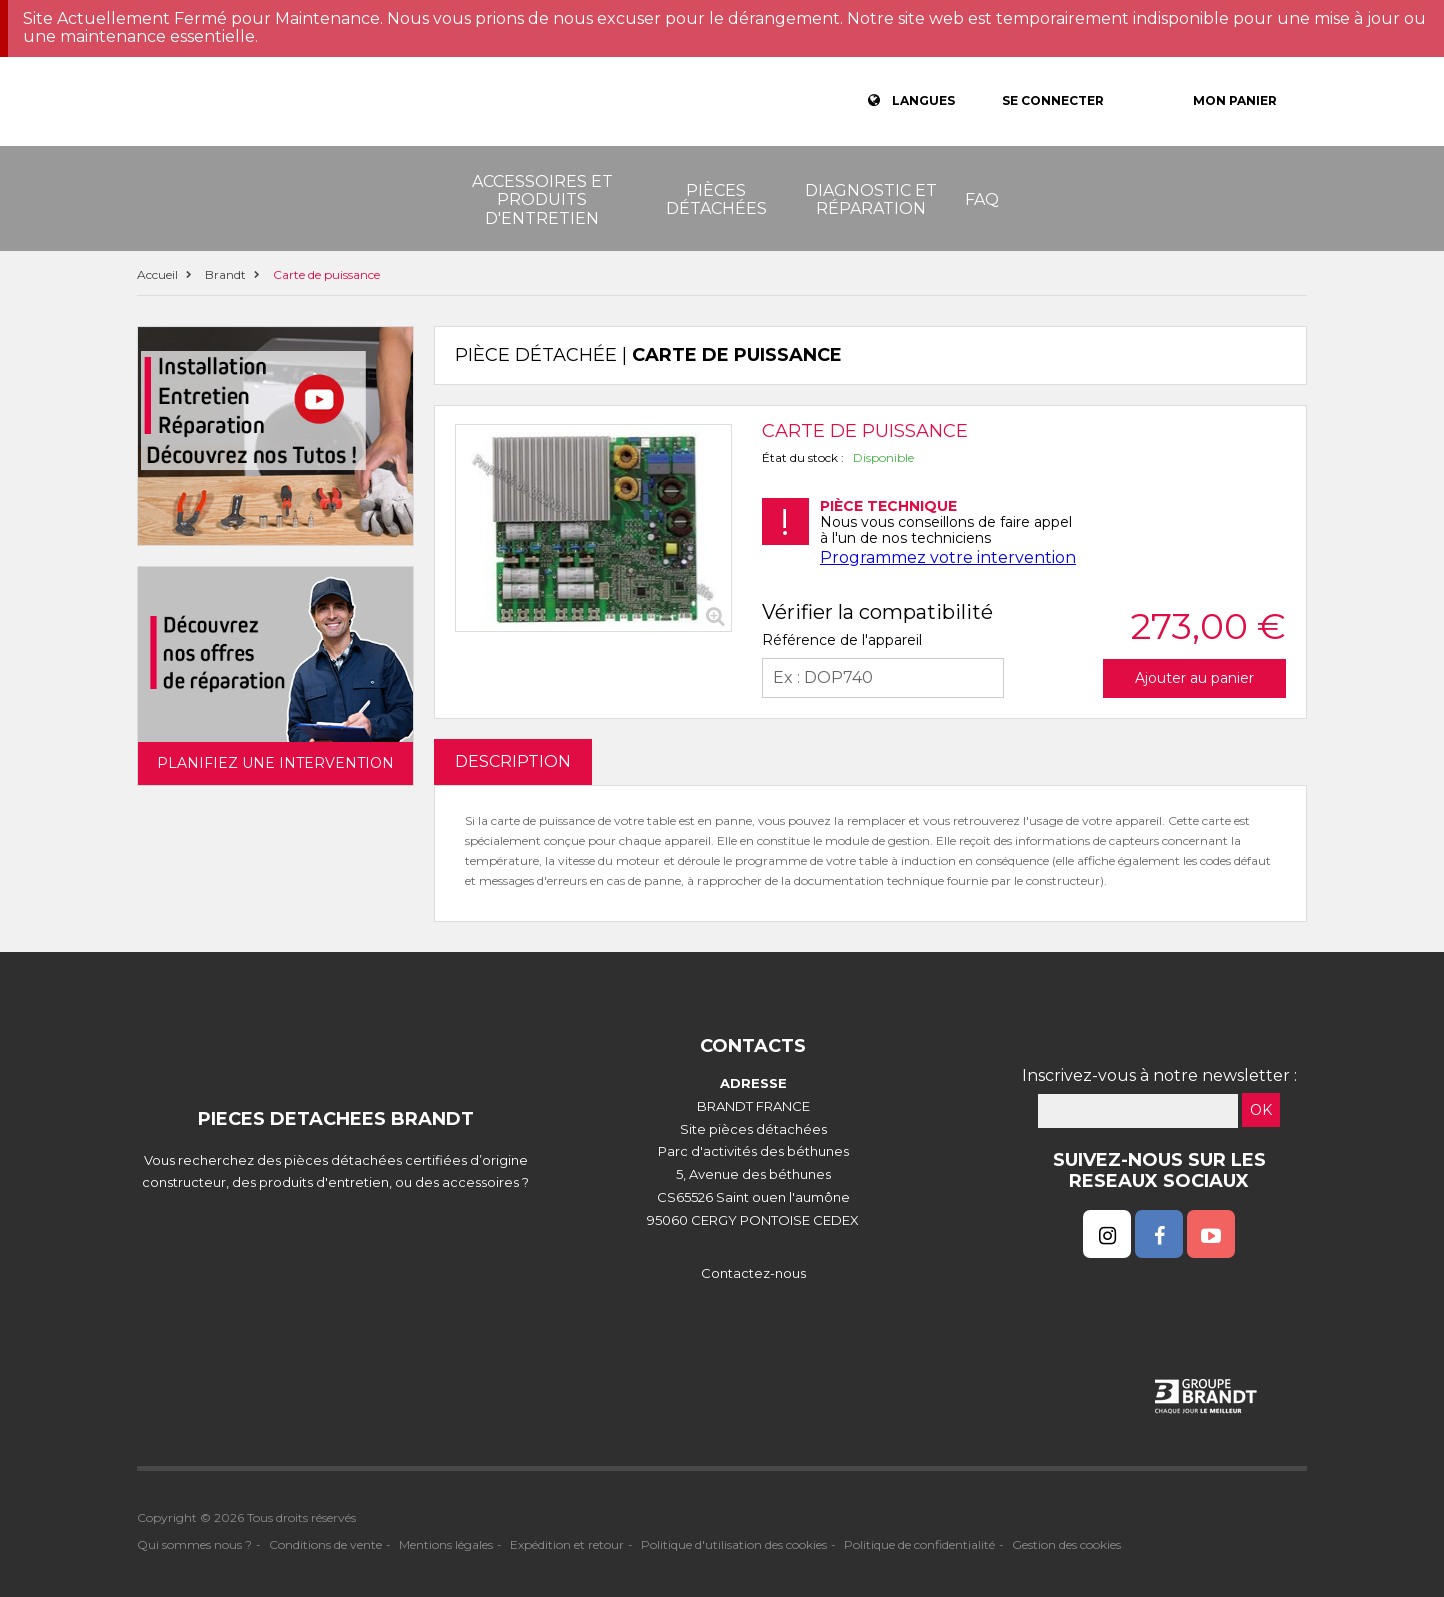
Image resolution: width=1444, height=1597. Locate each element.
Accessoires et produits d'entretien (542, 200)
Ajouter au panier (1194, 678)
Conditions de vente (325, 1544)
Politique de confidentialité (919, 1544)
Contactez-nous (753, 1273)
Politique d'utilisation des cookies (734, 1544)
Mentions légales (446, 1544)
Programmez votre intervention (948, 557)
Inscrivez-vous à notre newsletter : (1159, 1075)
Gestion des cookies (1066, 1544)
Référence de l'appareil (842, 640)
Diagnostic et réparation (871, 199)
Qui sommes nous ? (194, 1544)
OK (1261, 1110)
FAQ (982, 199)
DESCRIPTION (513, 761)
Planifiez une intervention (275, 763)
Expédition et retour (567, 1544)
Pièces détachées (716, 199)
